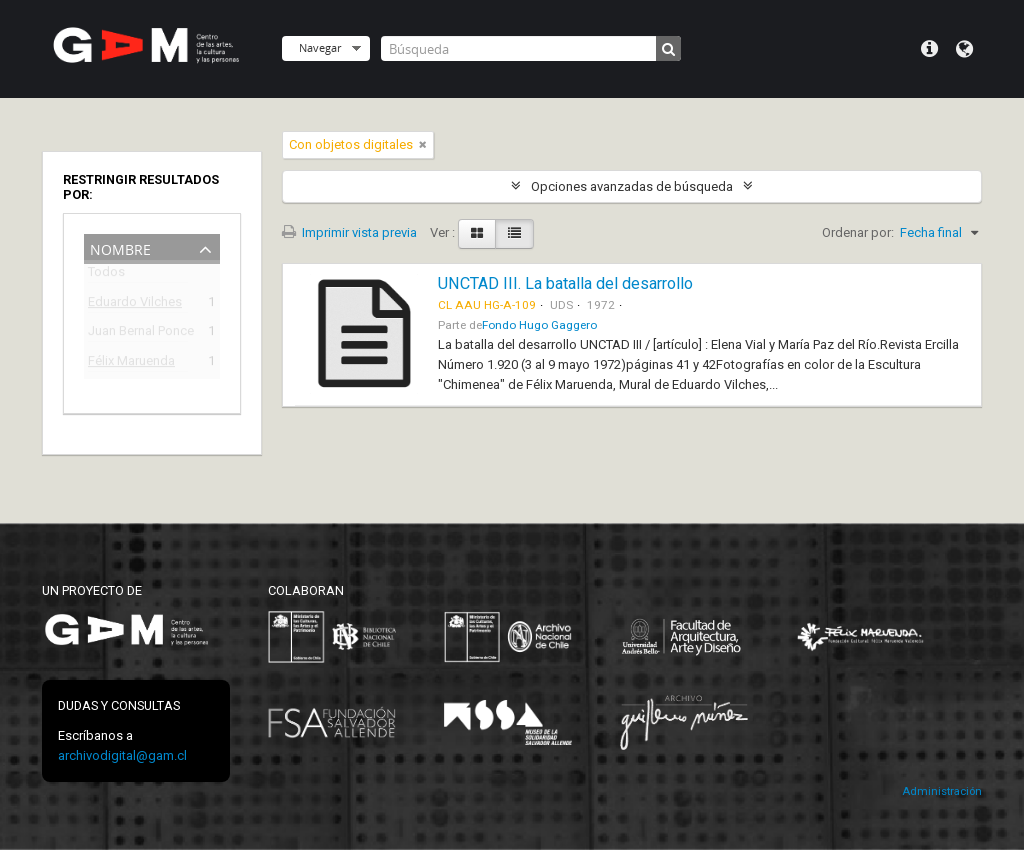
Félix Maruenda (131, 363)
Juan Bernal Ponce (138, 333)
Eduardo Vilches (135, 304)
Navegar (320, 47)
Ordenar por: (858, 232)
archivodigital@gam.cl (122, 755)
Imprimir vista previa (349, 232)
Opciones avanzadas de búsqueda (632, 186)
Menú (929, 49)
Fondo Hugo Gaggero (539, 325)
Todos (106, 275)
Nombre (120, 247)
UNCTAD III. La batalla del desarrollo (565, 283)
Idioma (964, 49)
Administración (942, 791)
